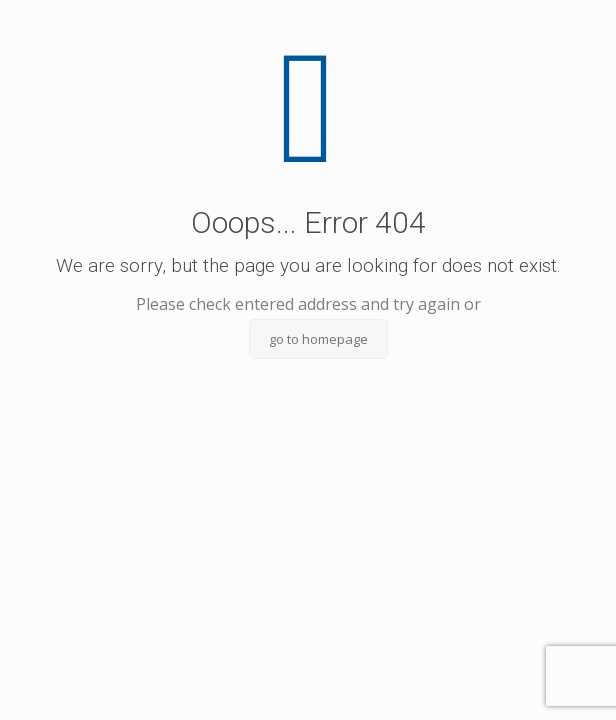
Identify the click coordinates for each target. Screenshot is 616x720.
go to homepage (318, 339)
